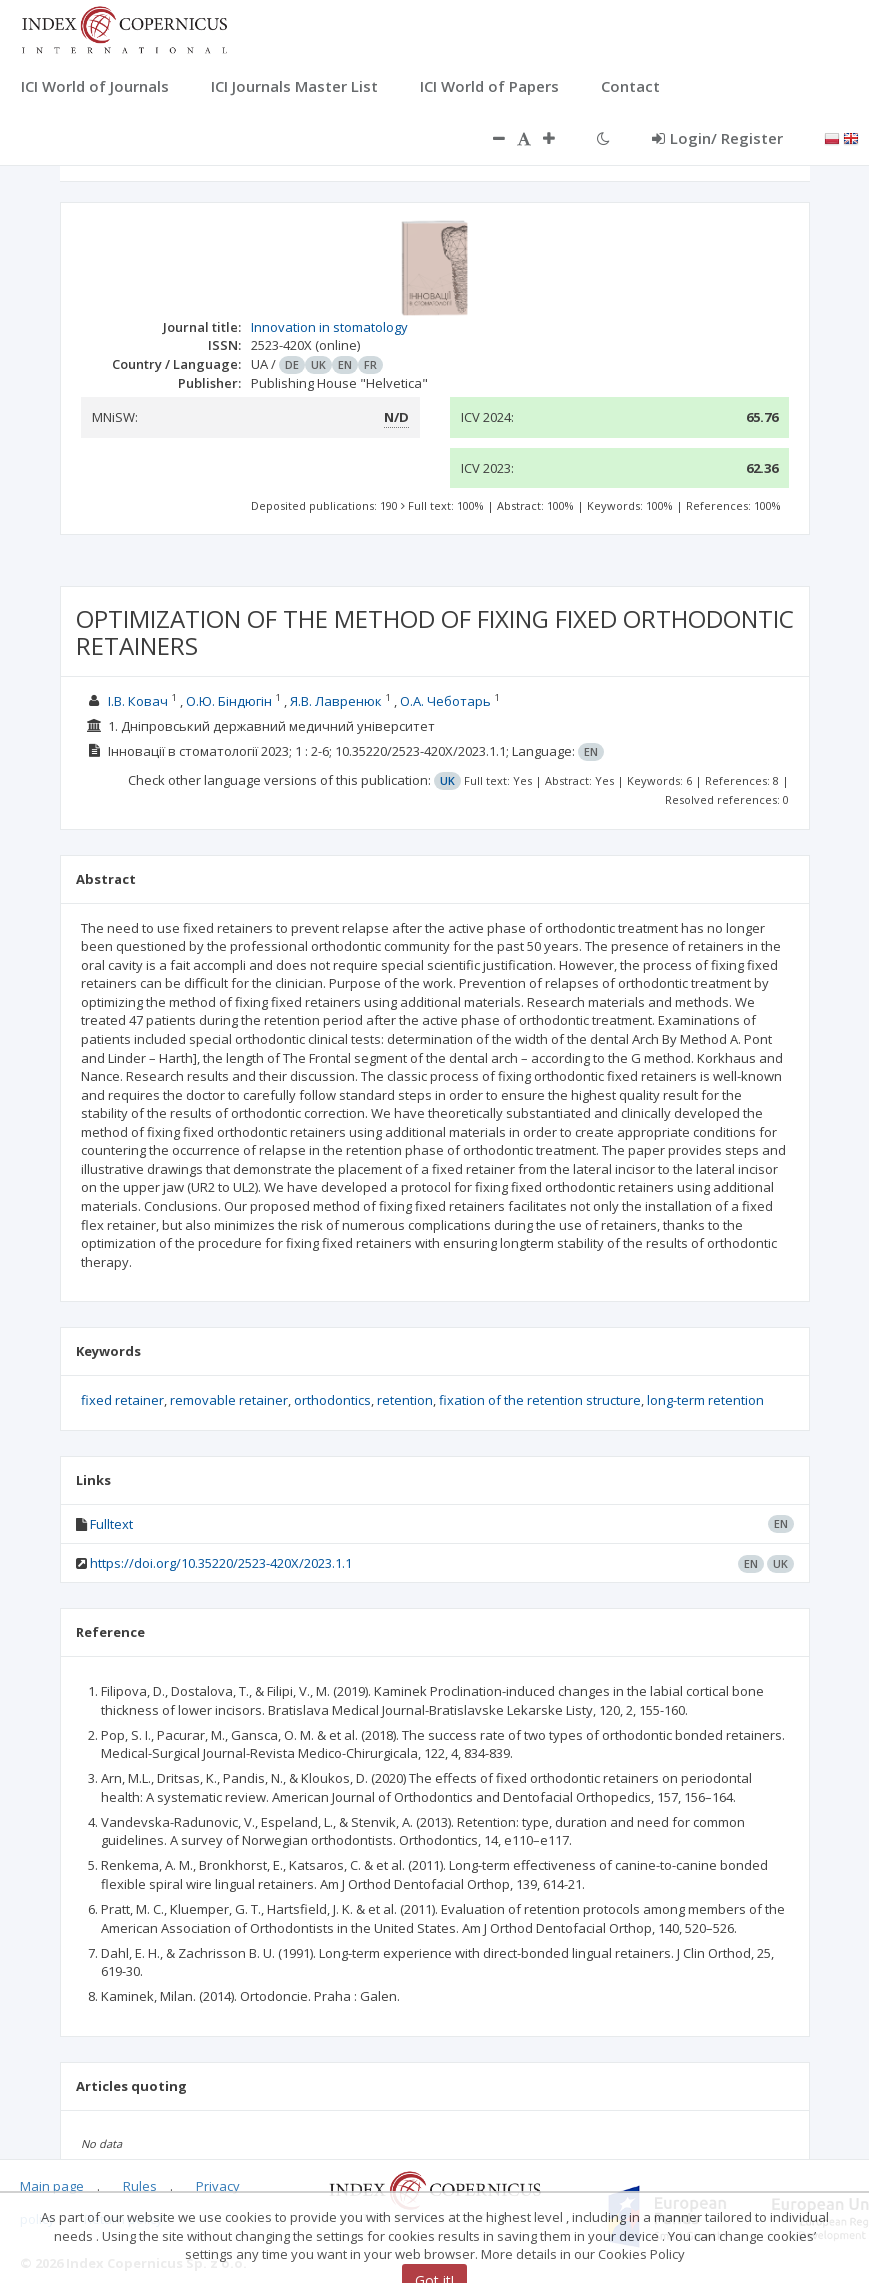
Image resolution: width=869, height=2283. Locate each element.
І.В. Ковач (138, 701)
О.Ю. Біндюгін (229, 701)
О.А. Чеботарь (445, 701)
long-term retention (705, 1400)
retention (405, 1400)
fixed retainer (122, 1400)
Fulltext (111, 1524)
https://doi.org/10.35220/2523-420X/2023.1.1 (221, 1563)
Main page (52, 2186)
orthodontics (332, 1400)
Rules (140, 2186)
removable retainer (229, 1400)
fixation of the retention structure (540, 1400)
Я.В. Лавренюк (336, 701)
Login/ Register (717, 138)
